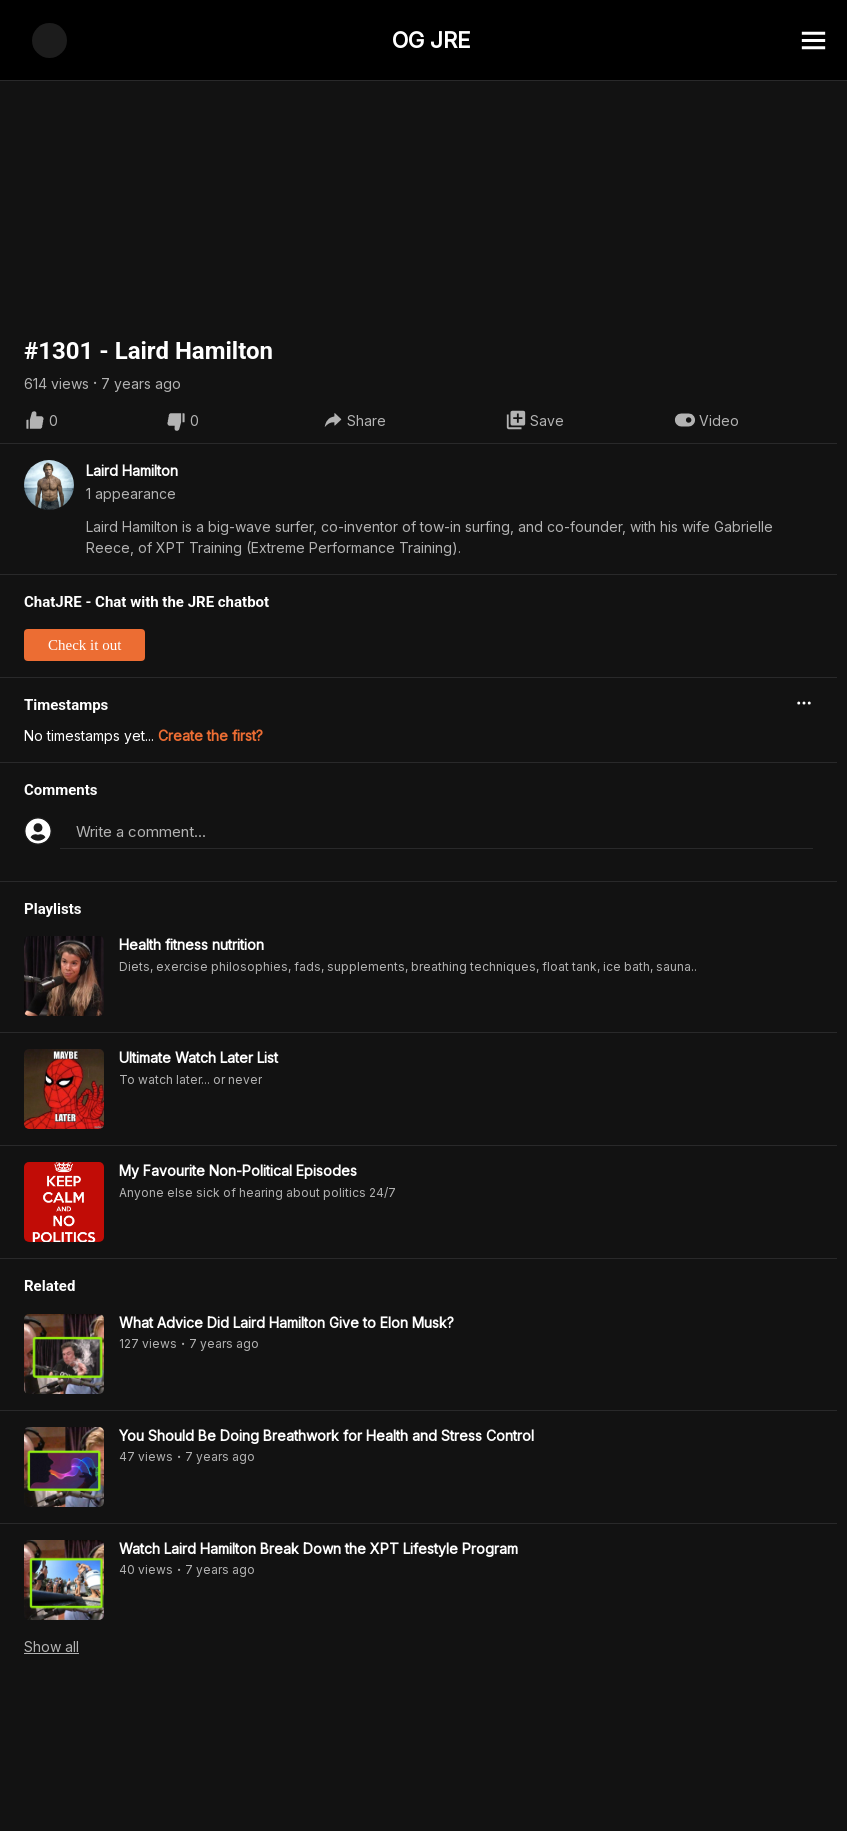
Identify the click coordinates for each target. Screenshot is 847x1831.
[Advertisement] (423, 1786)
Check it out (84, 602)
